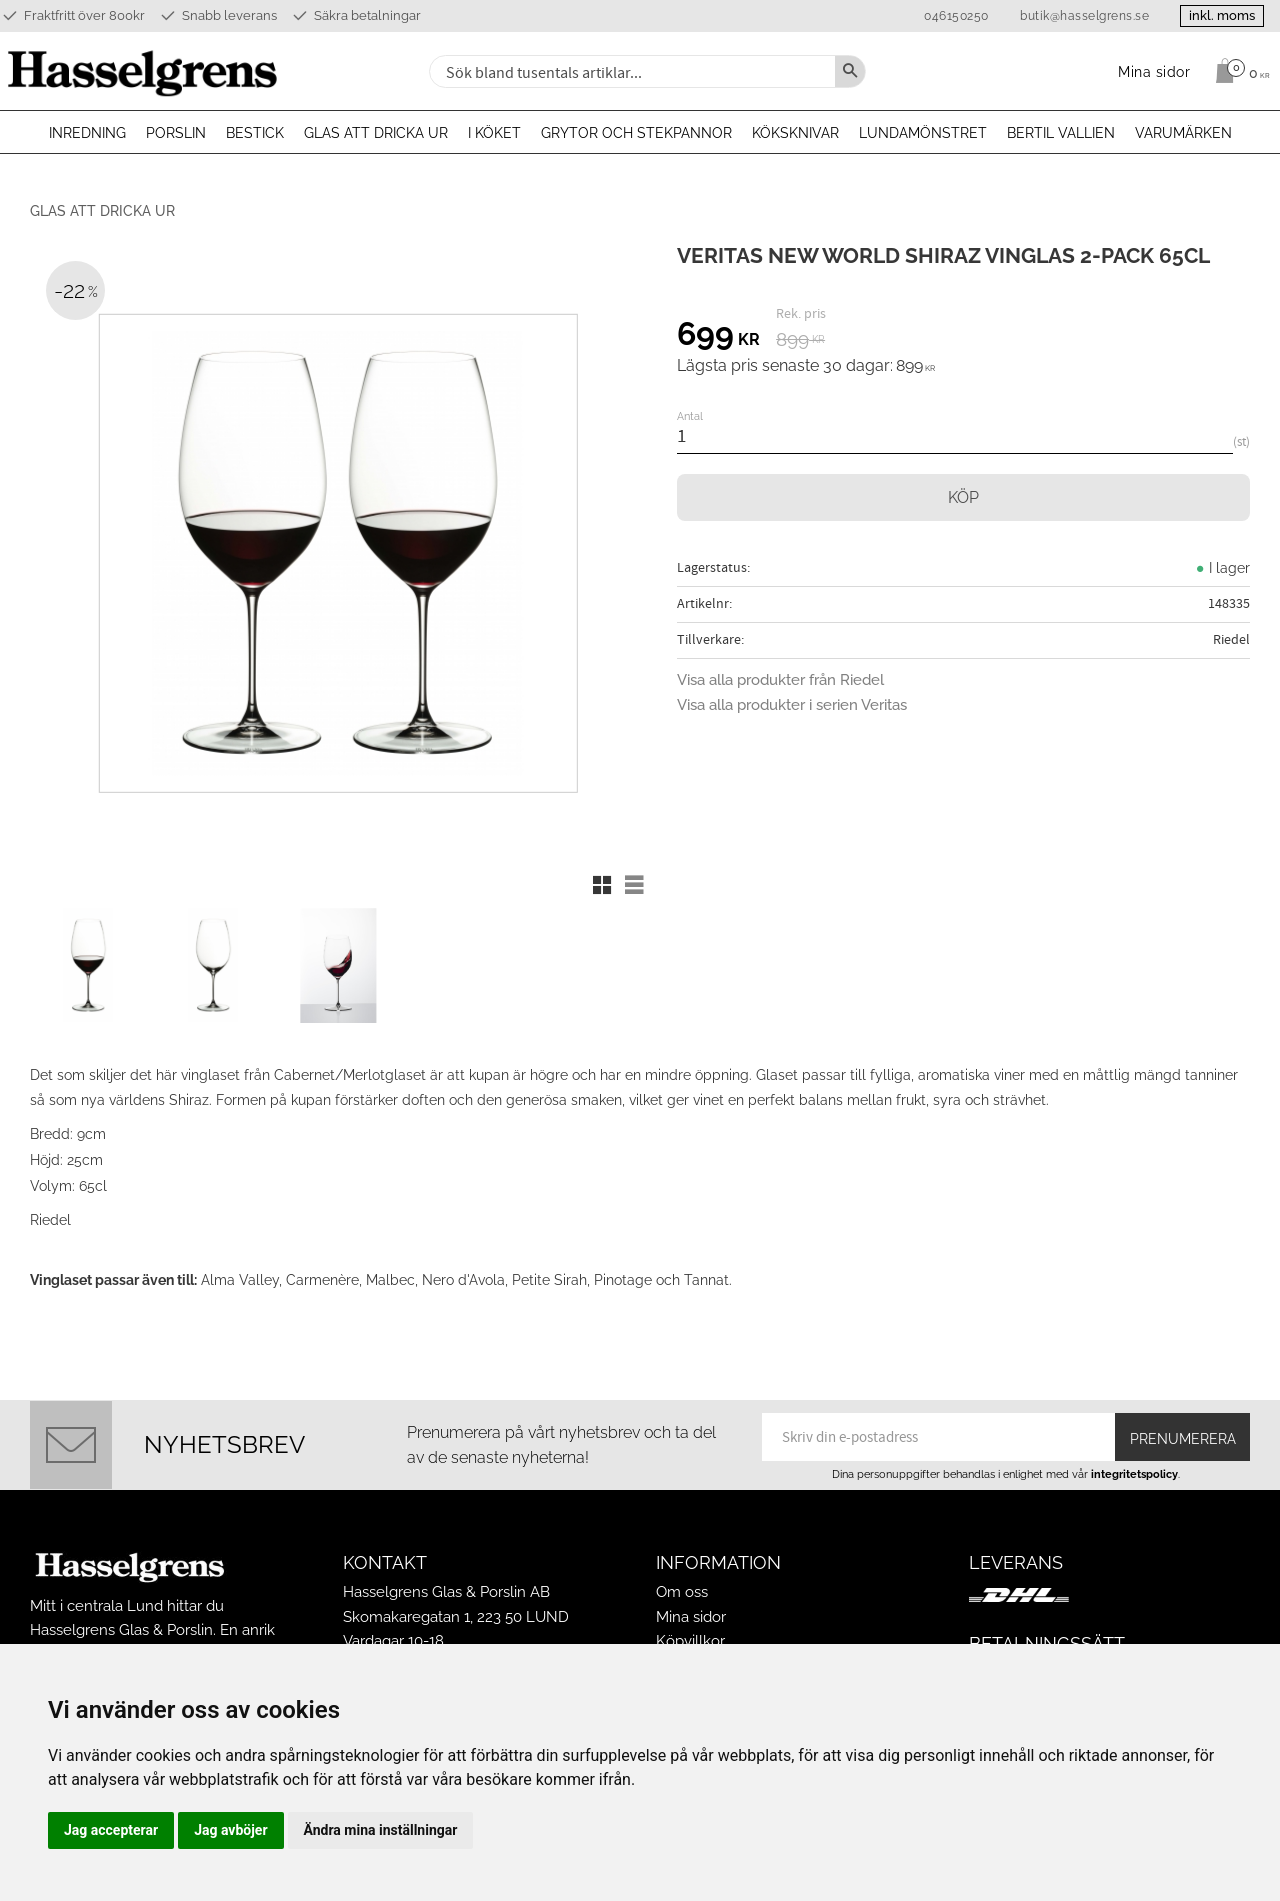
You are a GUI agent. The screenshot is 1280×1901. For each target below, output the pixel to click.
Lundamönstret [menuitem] (923, 133)
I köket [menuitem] (494, 133)
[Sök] (850, 71)
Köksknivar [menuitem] (795, 133)
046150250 (956, 16)
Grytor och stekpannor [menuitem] (636, 133)
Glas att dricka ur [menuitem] (376, 133)
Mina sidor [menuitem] (1154, 71)
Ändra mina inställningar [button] (381, 1830)
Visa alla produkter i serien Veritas (792, 705)
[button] (602, 885)
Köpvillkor (690, 1641)
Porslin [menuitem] (176, 133)
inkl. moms (1222, 15)
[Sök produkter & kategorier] (630, 71)
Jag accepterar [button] (111, 1830)
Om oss (682, 1592)
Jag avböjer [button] (230, 1830)
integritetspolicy (1134, 1474)
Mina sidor (691, 1617)
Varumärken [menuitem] (1183, 133)
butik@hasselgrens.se (1084, 16)
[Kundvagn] (1237, 71)
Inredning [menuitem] (87, 133)
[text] (718, 337)
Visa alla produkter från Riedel (780, 680)
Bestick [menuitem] (255, 133)
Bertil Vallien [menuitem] (1061, 133)
